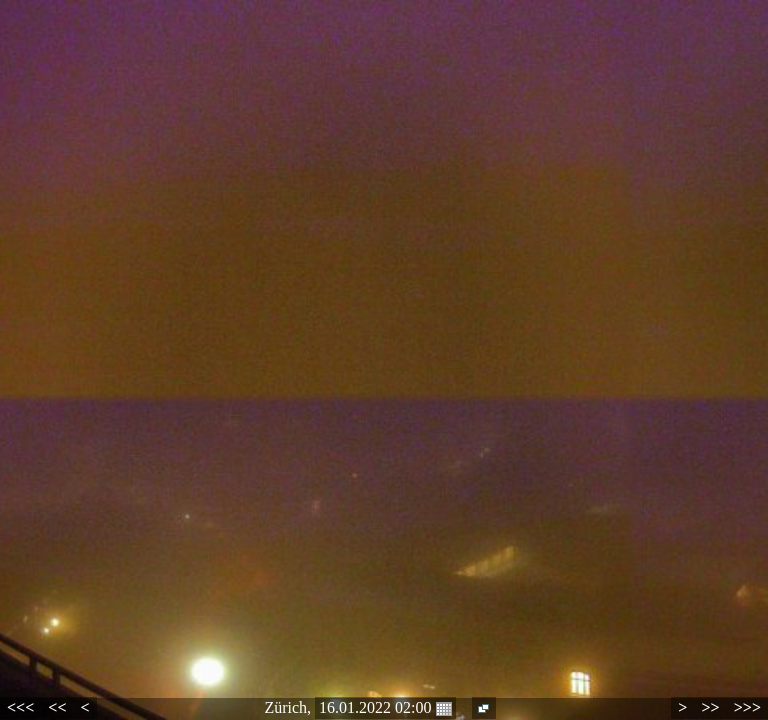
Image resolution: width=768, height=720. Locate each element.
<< (57, 707)
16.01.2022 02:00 (385, 708)
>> (710, 707)
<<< (20, 707)
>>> (747, 707)
